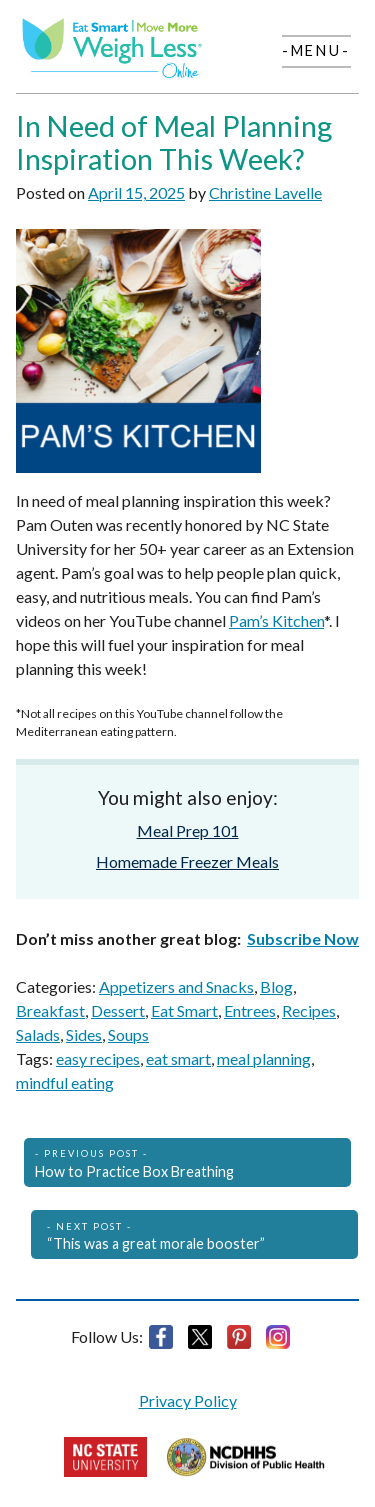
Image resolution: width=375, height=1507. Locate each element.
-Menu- (316, 50)
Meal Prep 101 (188, 830)
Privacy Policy (188, 1400)
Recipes (309, 1010)
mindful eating (65, 1082)
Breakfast (50, 1010)
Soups (128, 1034)
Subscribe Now (303, 938)
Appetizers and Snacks (176, 986)
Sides (84, 1034)
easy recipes (98, 1058)
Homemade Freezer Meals (187, 861)
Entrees (250, 1010)
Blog (276, 986)
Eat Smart (184, 1010)
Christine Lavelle (265, 192)
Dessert (118, 1010)
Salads (38, 1034)
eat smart (178, 1058)
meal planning (264, 1058)
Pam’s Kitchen (276, 620)
